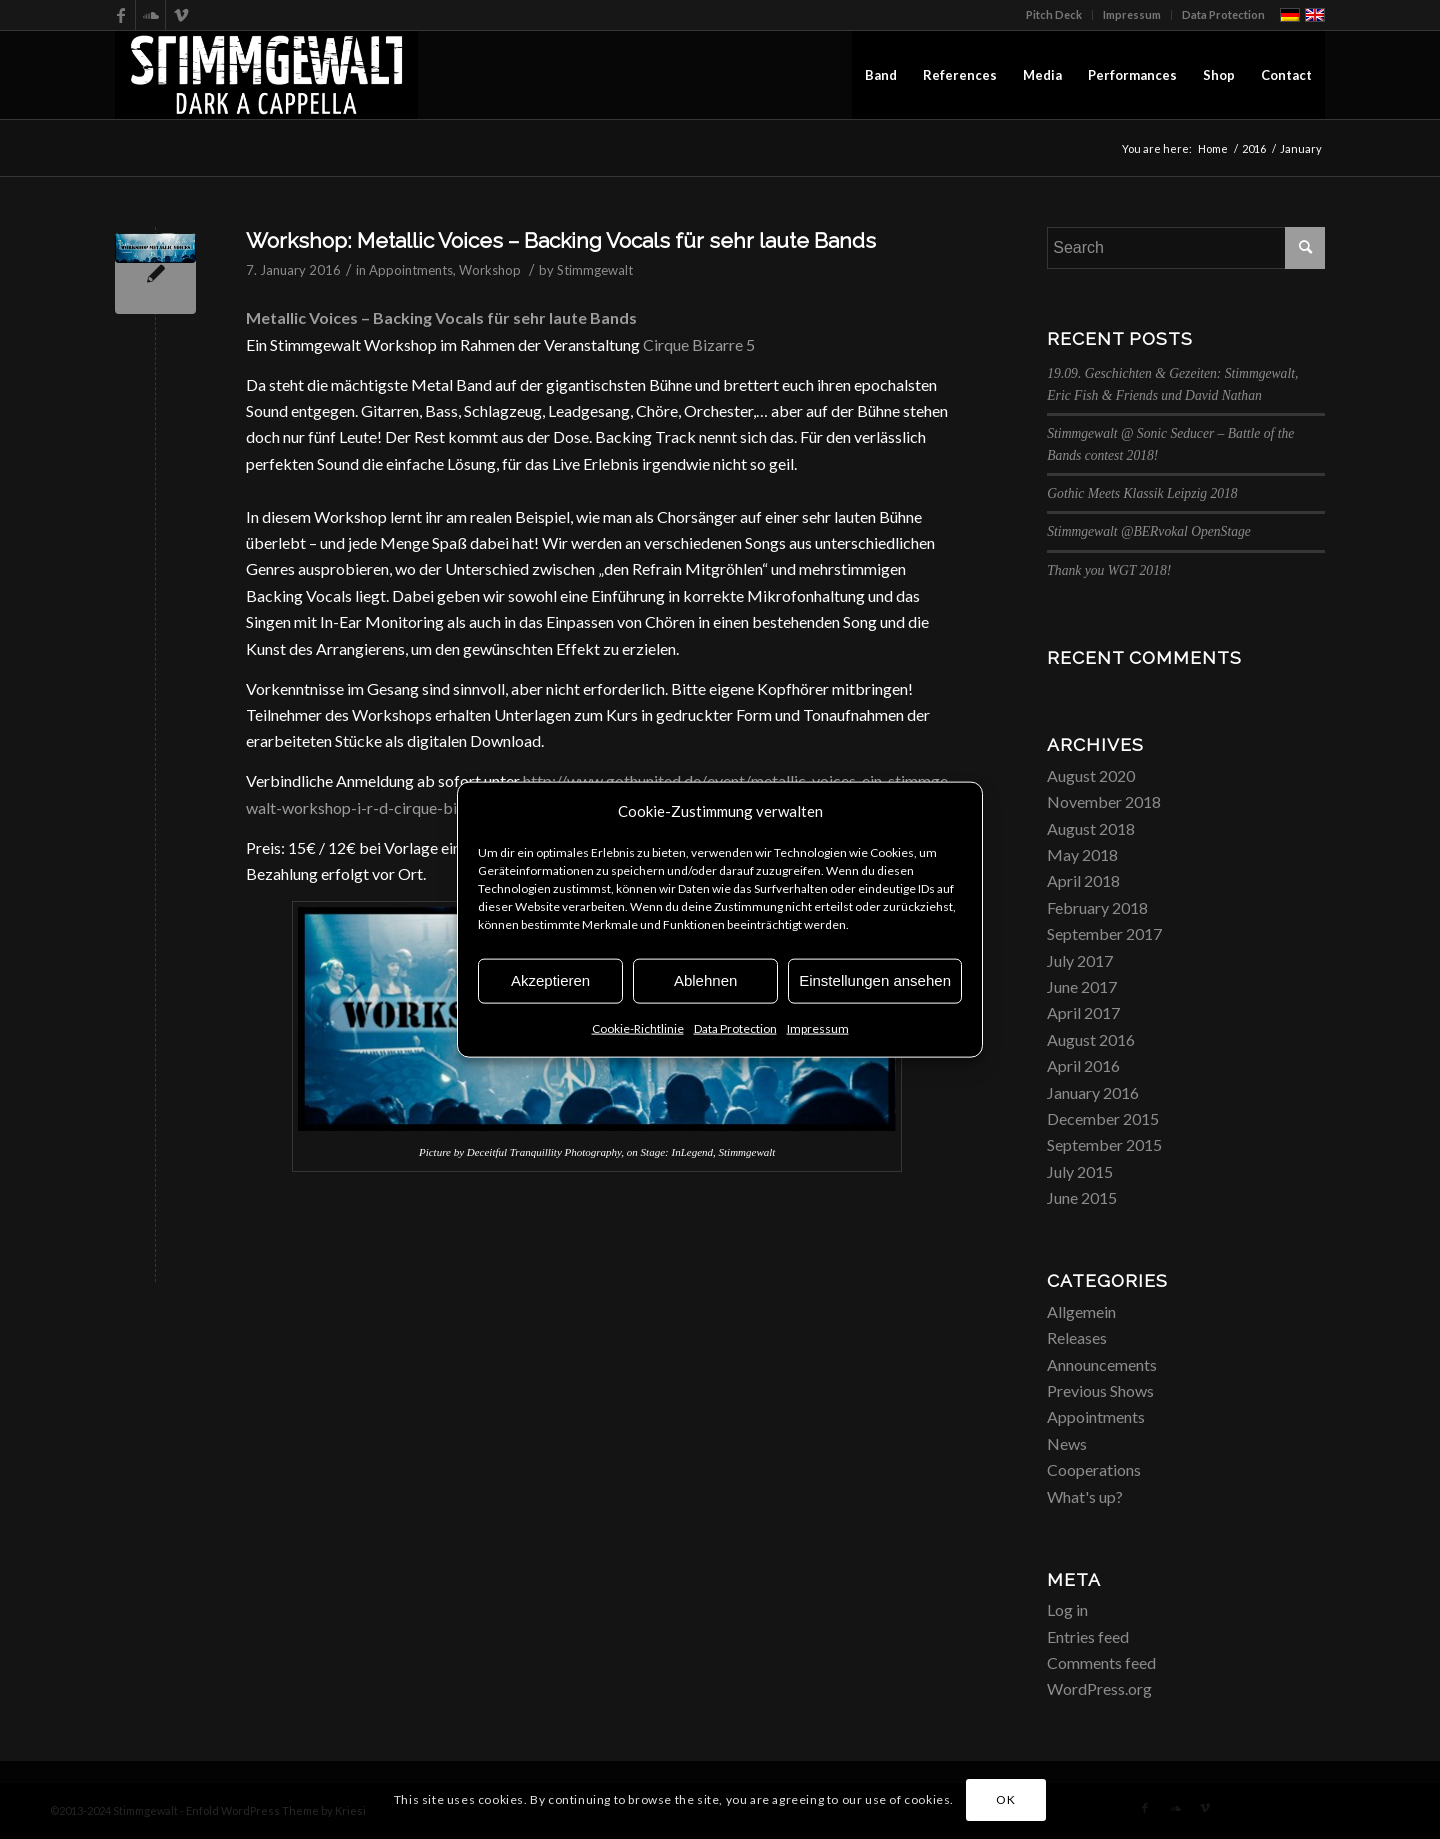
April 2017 (1083, 1012)
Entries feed (1088, 1636)
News (1067, 1443)
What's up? (1085, 1496)
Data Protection (735, 1028)
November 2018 (1104, 801)
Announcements (1102, 1364)
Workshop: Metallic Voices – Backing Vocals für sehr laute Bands (561, 240)
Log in (1067, 1609)
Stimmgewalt (595, 270)
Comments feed (1101, 1662)
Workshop (490, 270)
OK (1005, 1799)
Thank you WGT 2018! (1109, 570)
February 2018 (1097, 907)
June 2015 (1082, 1197)
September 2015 (1104, 1144)
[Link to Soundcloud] (150, 15)
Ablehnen (705, 980)
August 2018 (1091, 828)
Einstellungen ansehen (875, 980)
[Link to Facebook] (120, 15)
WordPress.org (1099, 1688)
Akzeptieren (550, 980)
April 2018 (1083, 880)
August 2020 (1091, 775)
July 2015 (1080, 1171)
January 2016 (1093, 1092)
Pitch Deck (1054, 14)
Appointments (411, 270)
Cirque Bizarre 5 (699, 344)
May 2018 (1082, 854)
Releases (1077, 1337)
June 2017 (1082, 986)
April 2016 (1083, 1065)
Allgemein (1081, 1311)
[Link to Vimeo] (181, 15)
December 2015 (1103, 1118)
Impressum (818, 1028)
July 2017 (1080, 960)
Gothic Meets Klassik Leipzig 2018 (1142, 493)
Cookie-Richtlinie (638, 1028)
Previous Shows (1100, 1390)
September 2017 (1104, 933)
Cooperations (1094, 1469)
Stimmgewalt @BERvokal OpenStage (1149, 531)
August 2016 (1091, 1039)
